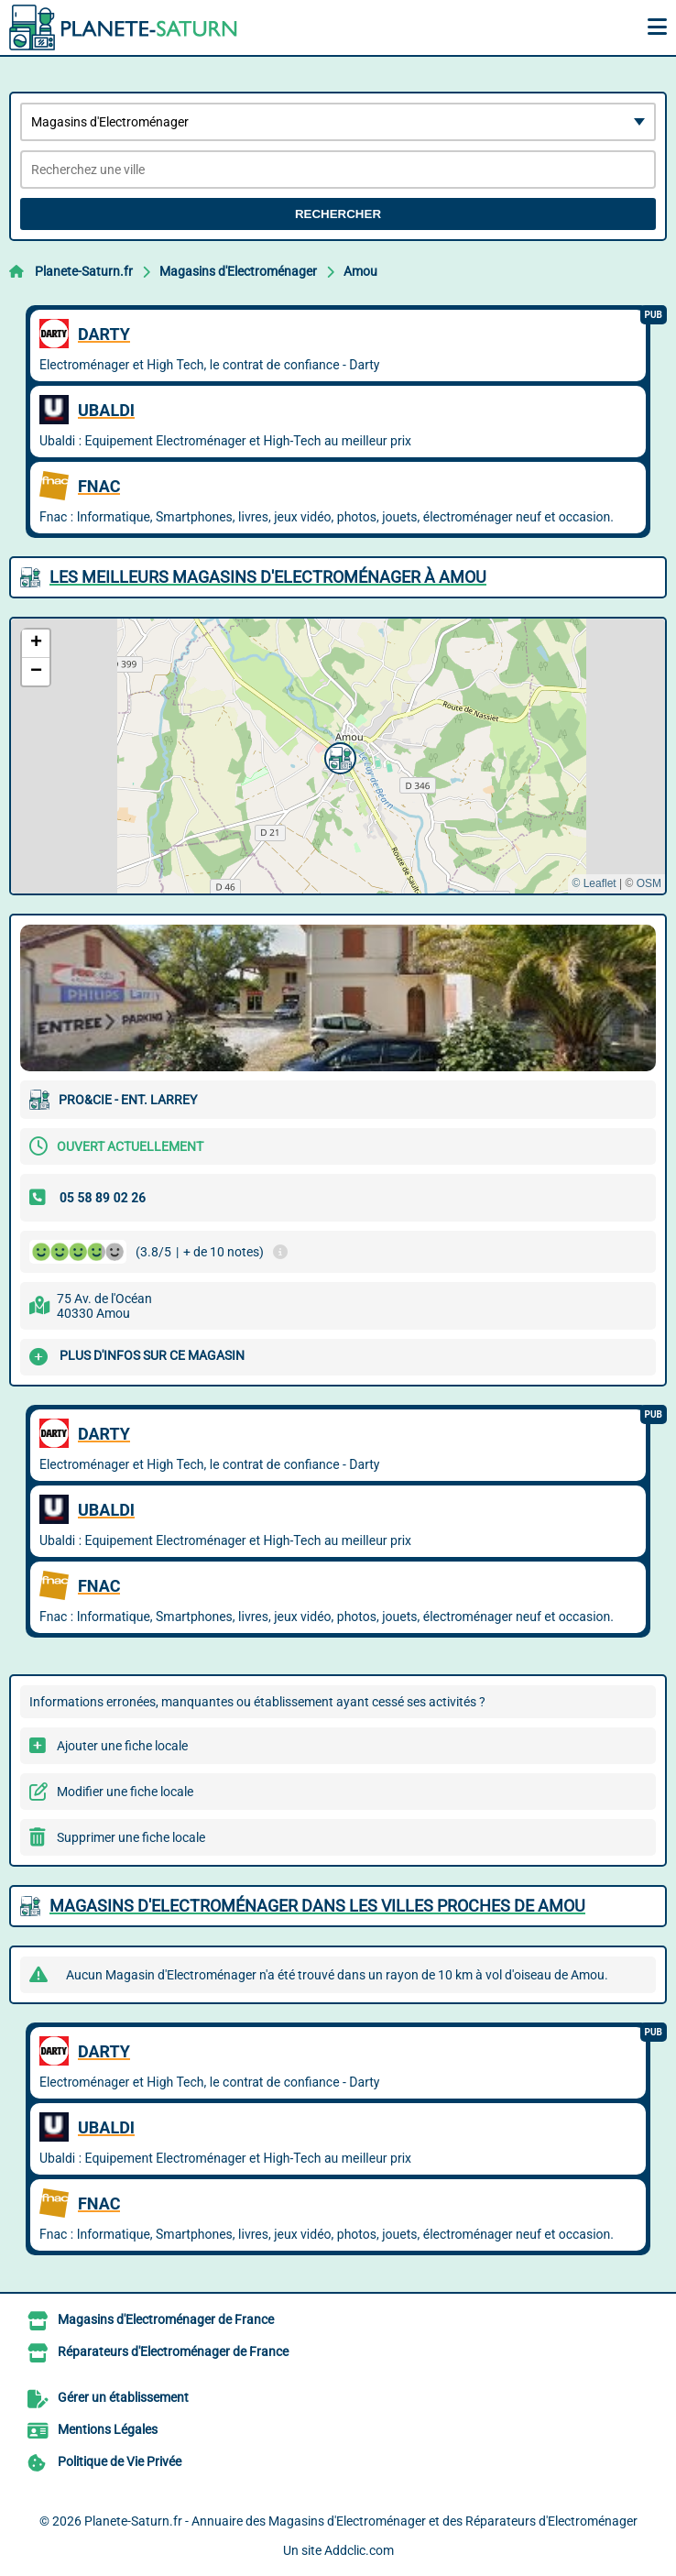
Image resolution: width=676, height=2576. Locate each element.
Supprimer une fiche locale (131, 1837)
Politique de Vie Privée (119, 2461)
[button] (338, 756)
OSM (649, 883)
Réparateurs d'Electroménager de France (173, 2351)
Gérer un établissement (123, 2397)
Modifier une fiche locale (125, 1791)
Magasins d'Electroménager (238, 271)
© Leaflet (594, 883)
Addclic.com (359, 2550)
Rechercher (338, 214)
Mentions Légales (108, 2429)
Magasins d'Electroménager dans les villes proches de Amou (317, 1905)
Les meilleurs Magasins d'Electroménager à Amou (267, 576)
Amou (360, 271)
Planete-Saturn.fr (84, 271)
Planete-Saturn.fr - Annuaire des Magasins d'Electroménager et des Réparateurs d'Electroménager (361, 2521)
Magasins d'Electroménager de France (166, 2319)
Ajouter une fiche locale (122, 1745)
